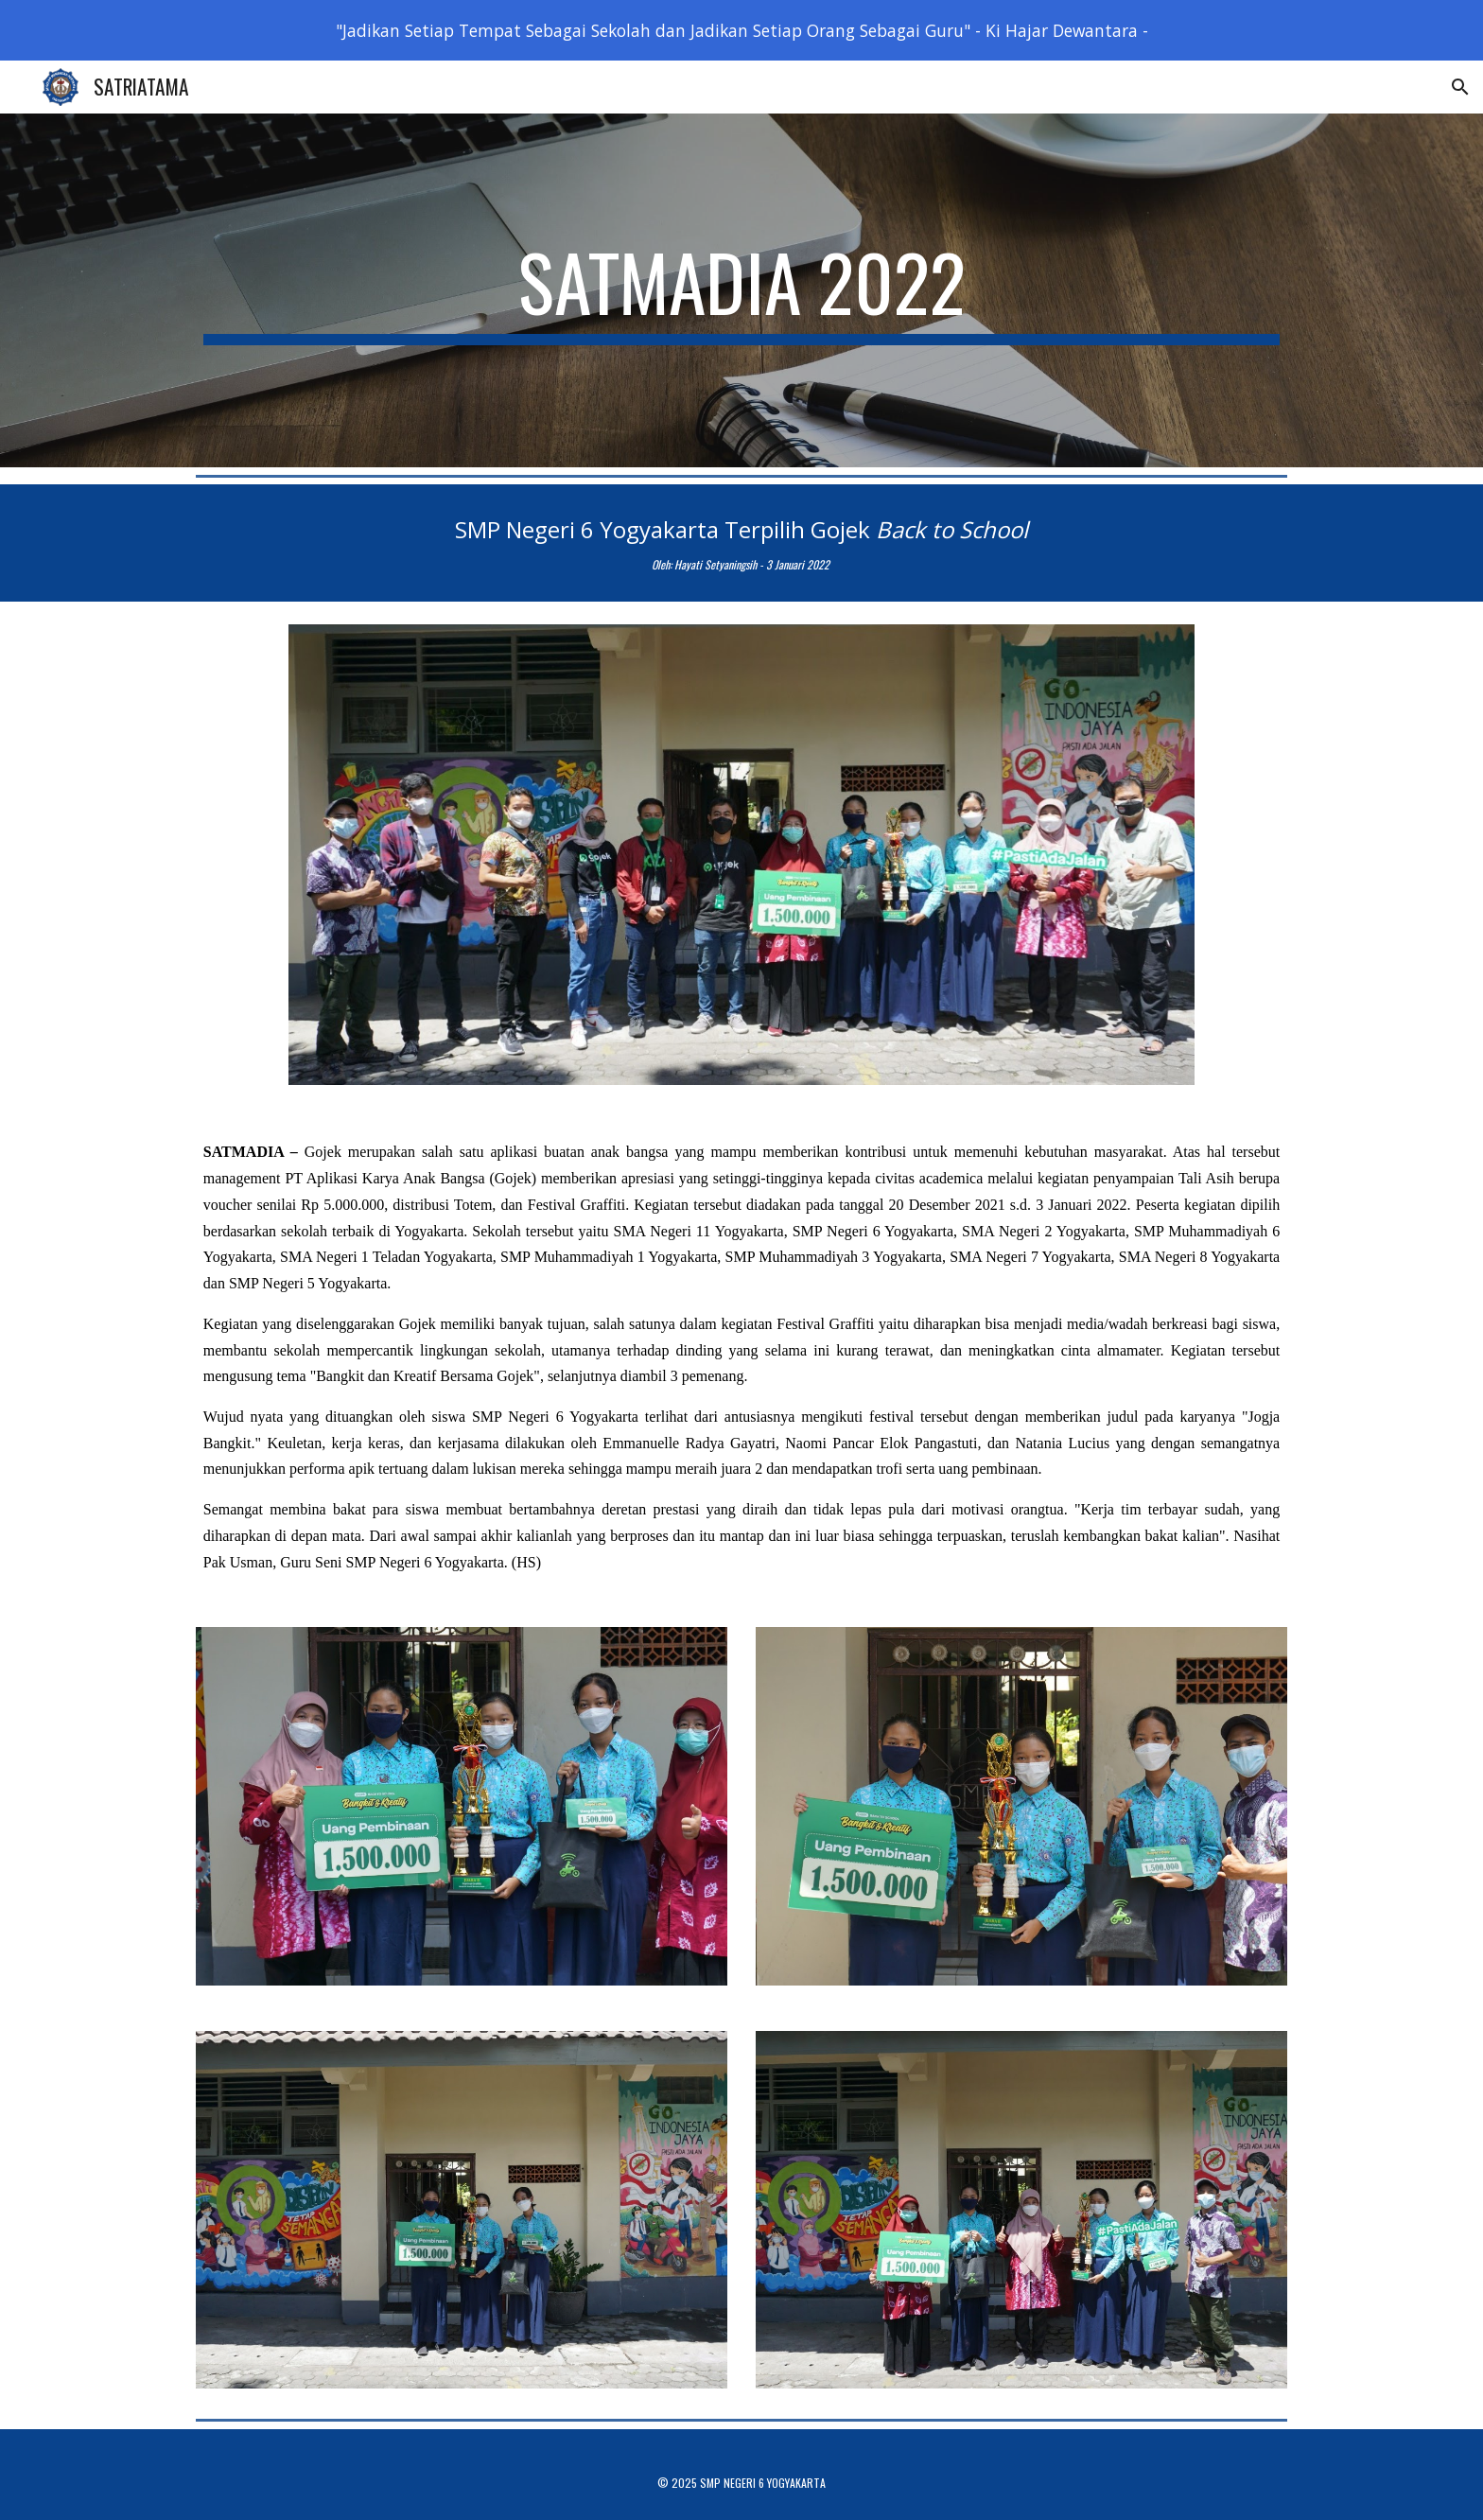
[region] (741, 30)
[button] (1460, 87)
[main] (741, 290)
